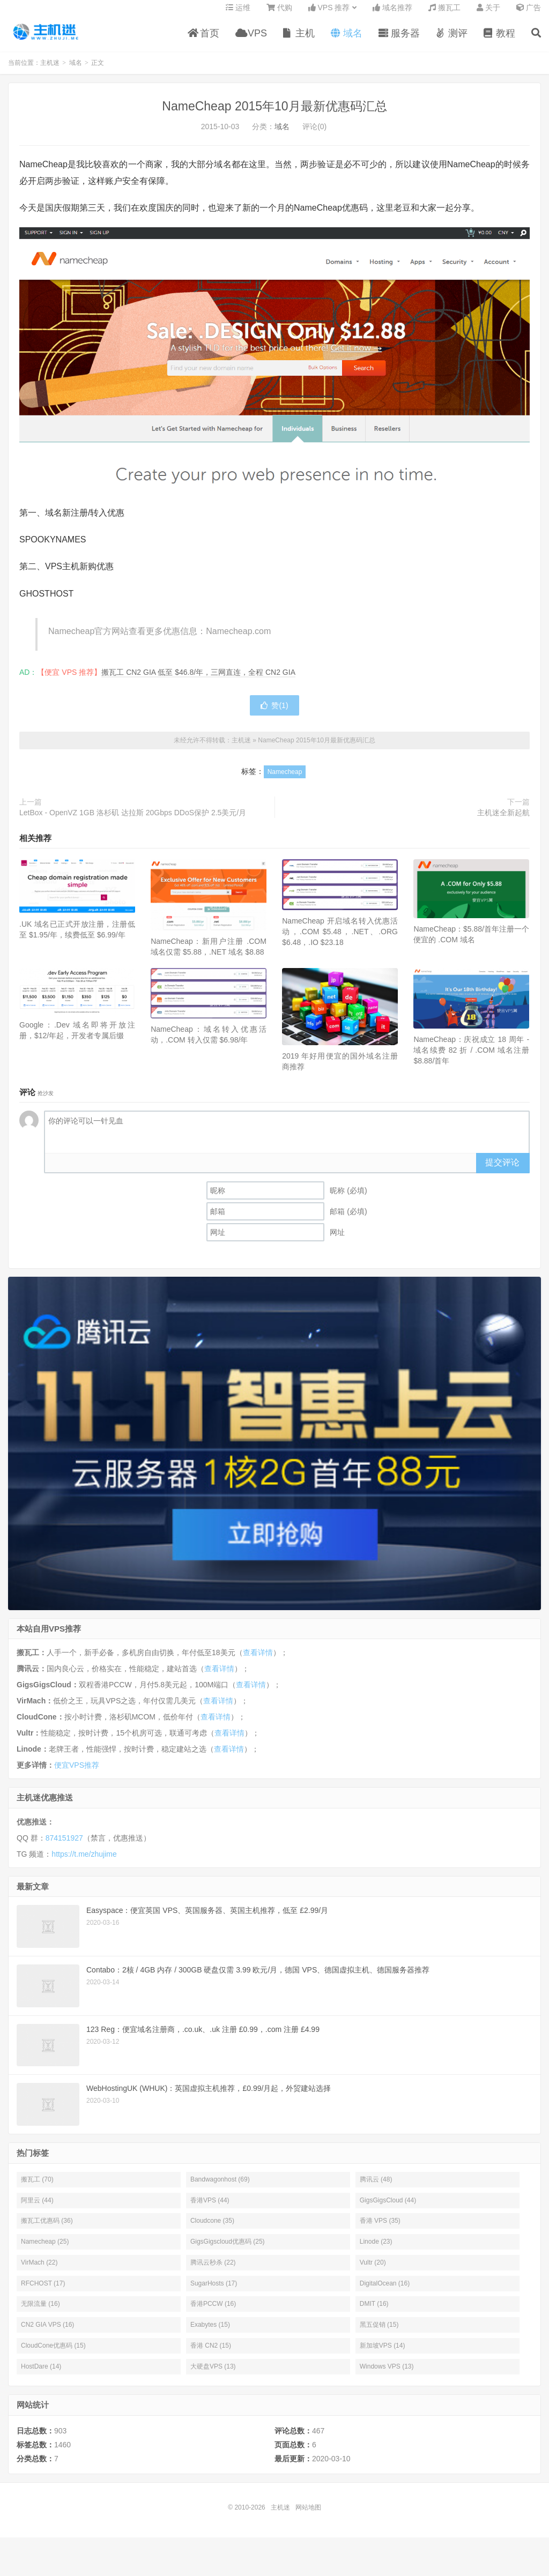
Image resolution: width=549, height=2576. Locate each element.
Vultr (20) (373, 2270)
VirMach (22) (39, 2270)
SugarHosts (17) (213, 2291)
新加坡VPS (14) (382, 2353)
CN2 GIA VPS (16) (47, 2332)
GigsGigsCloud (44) (388, 2208)
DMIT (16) (374, 2312)
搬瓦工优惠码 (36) (47, 2228)
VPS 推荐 (329, 14)
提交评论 (502, 1169)
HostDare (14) (41, 2374)
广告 (528, 14)
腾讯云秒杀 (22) (213, 2270)
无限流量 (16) (40, 2312)
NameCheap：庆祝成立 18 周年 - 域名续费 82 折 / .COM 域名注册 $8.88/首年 (471, 1058)
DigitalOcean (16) (385, 2291)
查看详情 (258, 1660)
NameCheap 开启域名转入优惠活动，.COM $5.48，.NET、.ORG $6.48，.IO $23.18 (340, 940)
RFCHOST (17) (43, 2291)
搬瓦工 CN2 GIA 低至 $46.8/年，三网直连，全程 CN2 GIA (198, 679)
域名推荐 (392, 14)
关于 (488, 14)
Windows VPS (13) (387, 2374)
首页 (203, 39)
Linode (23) (376, 2249)
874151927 (64, 1845)
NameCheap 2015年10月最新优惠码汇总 (274, 114)
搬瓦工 (444, 14)
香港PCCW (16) (213, 2312)
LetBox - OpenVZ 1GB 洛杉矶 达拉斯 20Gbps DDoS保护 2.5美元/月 (132, 820)
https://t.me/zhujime (83, 1861)
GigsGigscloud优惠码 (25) (227, 2249)
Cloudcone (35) (212, 2228)
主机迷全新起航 (503, 820)
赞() (274, 713)
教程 (499, 39)
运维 (238, 14)
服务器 (399, 39)
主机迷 (46, 38)
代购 (279, 14)
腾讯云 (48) (376, 2187)
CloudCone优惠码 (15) (53, 2353)
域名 (346, 39)
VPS (251, 39)
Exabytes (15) (210, 2332)
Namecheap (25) (45, 2249)
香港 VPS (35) (380, 2228)
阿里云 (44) (37, 2208)
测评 (452, 39)
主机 (299, 39)
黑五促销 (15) (379, 2332)
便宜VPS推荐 (76, 1772)
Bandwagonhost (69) (220, 2187)
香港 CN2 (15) (210, 2353)
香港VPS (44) (209, 2208)
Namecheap (285, 779)
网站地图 (308, 2515)
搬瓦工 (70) (37, 2187)
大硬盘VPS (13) (213, 2374)
